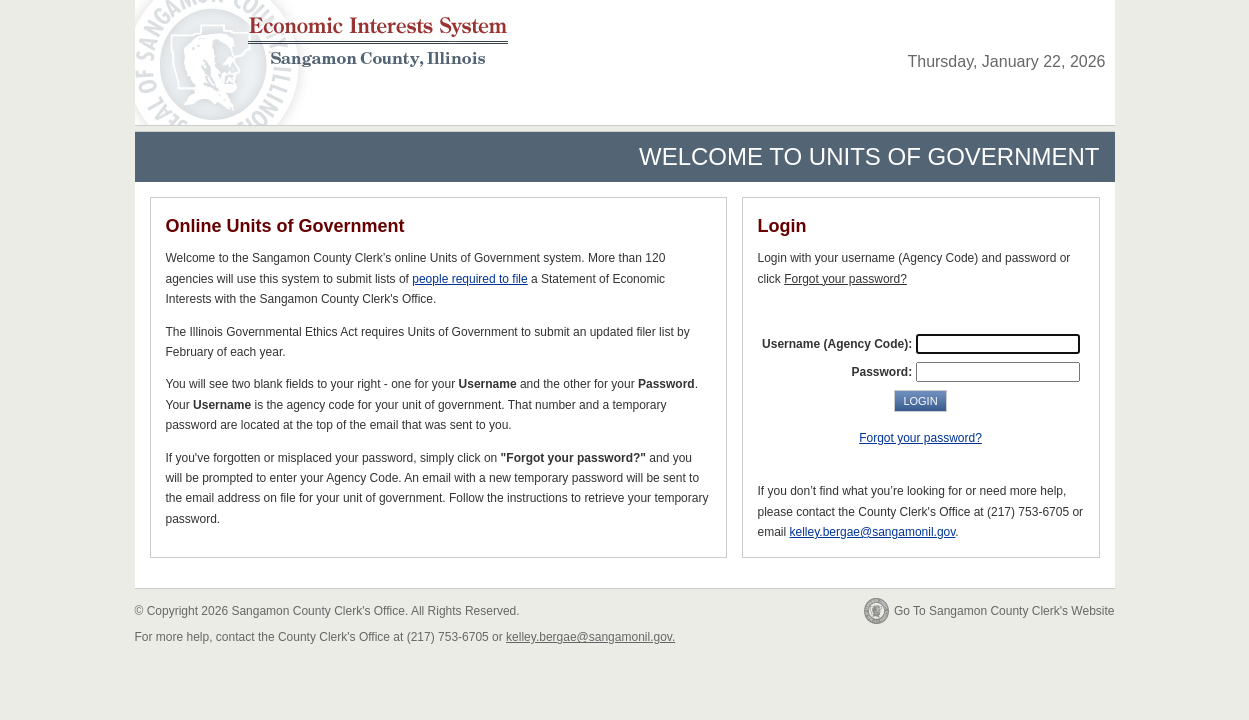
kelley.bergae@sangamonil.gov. (590, 637)
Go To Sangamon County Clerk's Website (1004, 611)
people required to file (469, 279)
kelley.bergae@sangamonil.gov (873, 532)
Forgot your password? (920, 438)
